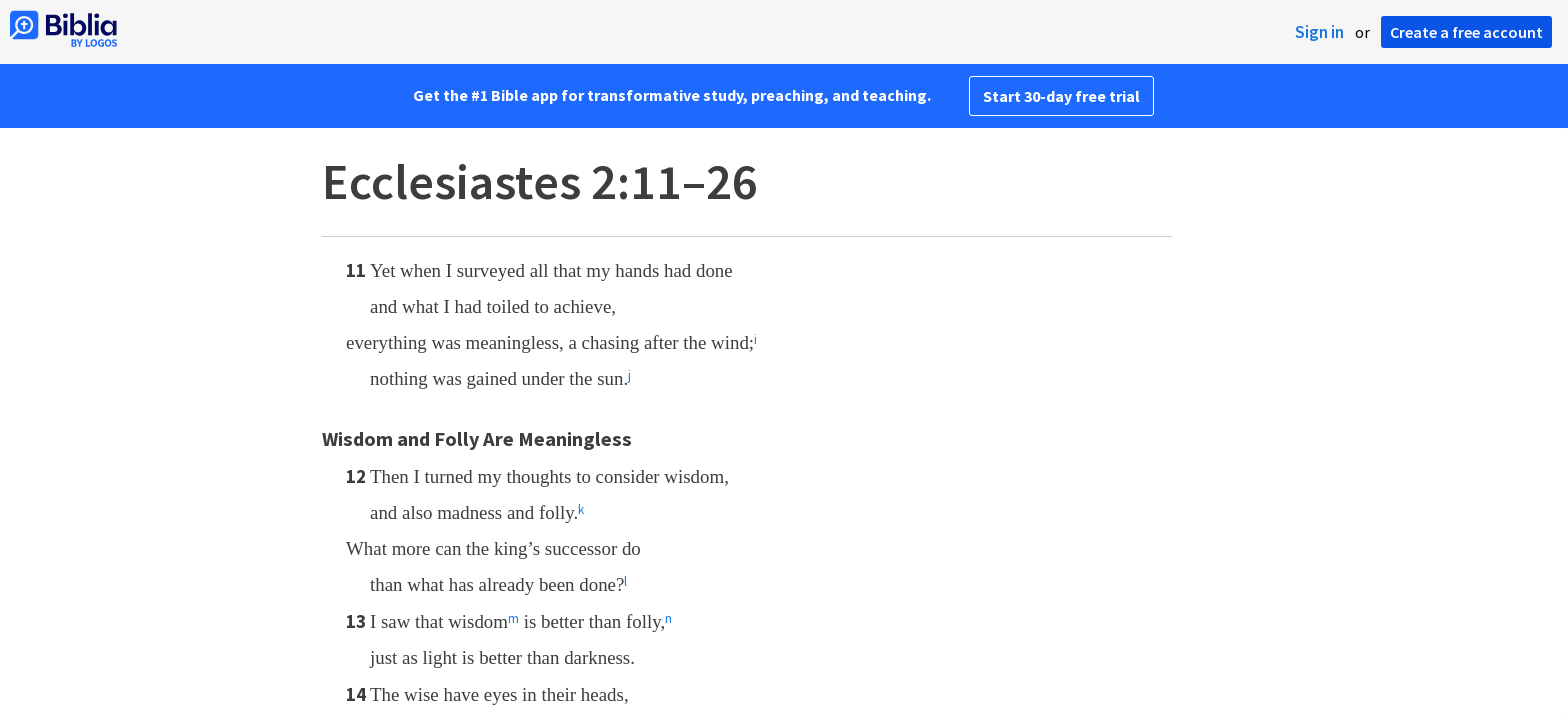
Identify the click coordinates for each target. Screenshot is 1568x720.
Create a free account (1466, 32)
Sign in (1319, 32)
